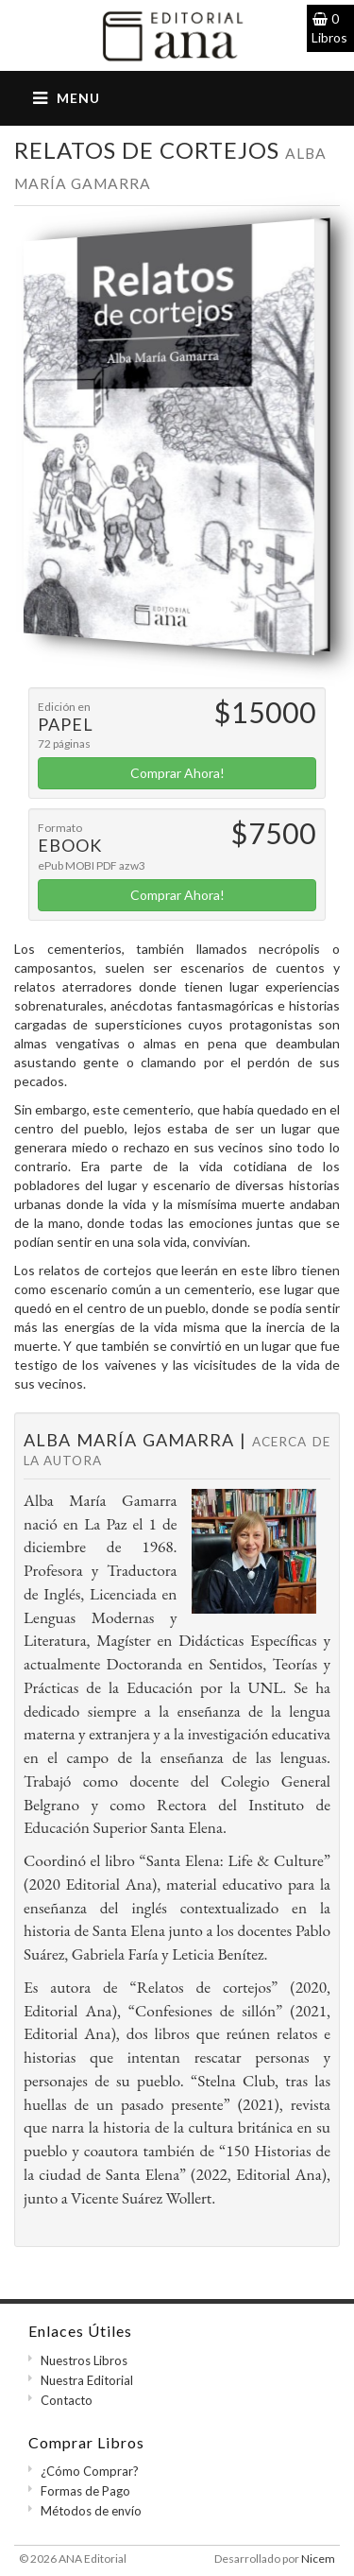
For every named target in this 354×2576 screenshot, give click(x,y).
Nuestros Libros (84, 2360)
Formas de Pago (85, 2490)
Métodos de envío (91, 2510)
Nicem (318, 2558)
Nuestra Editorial (87, 2380)
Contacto (67, 2400)
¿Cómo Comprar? (90, 2471)
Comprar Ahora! (177, 773)
